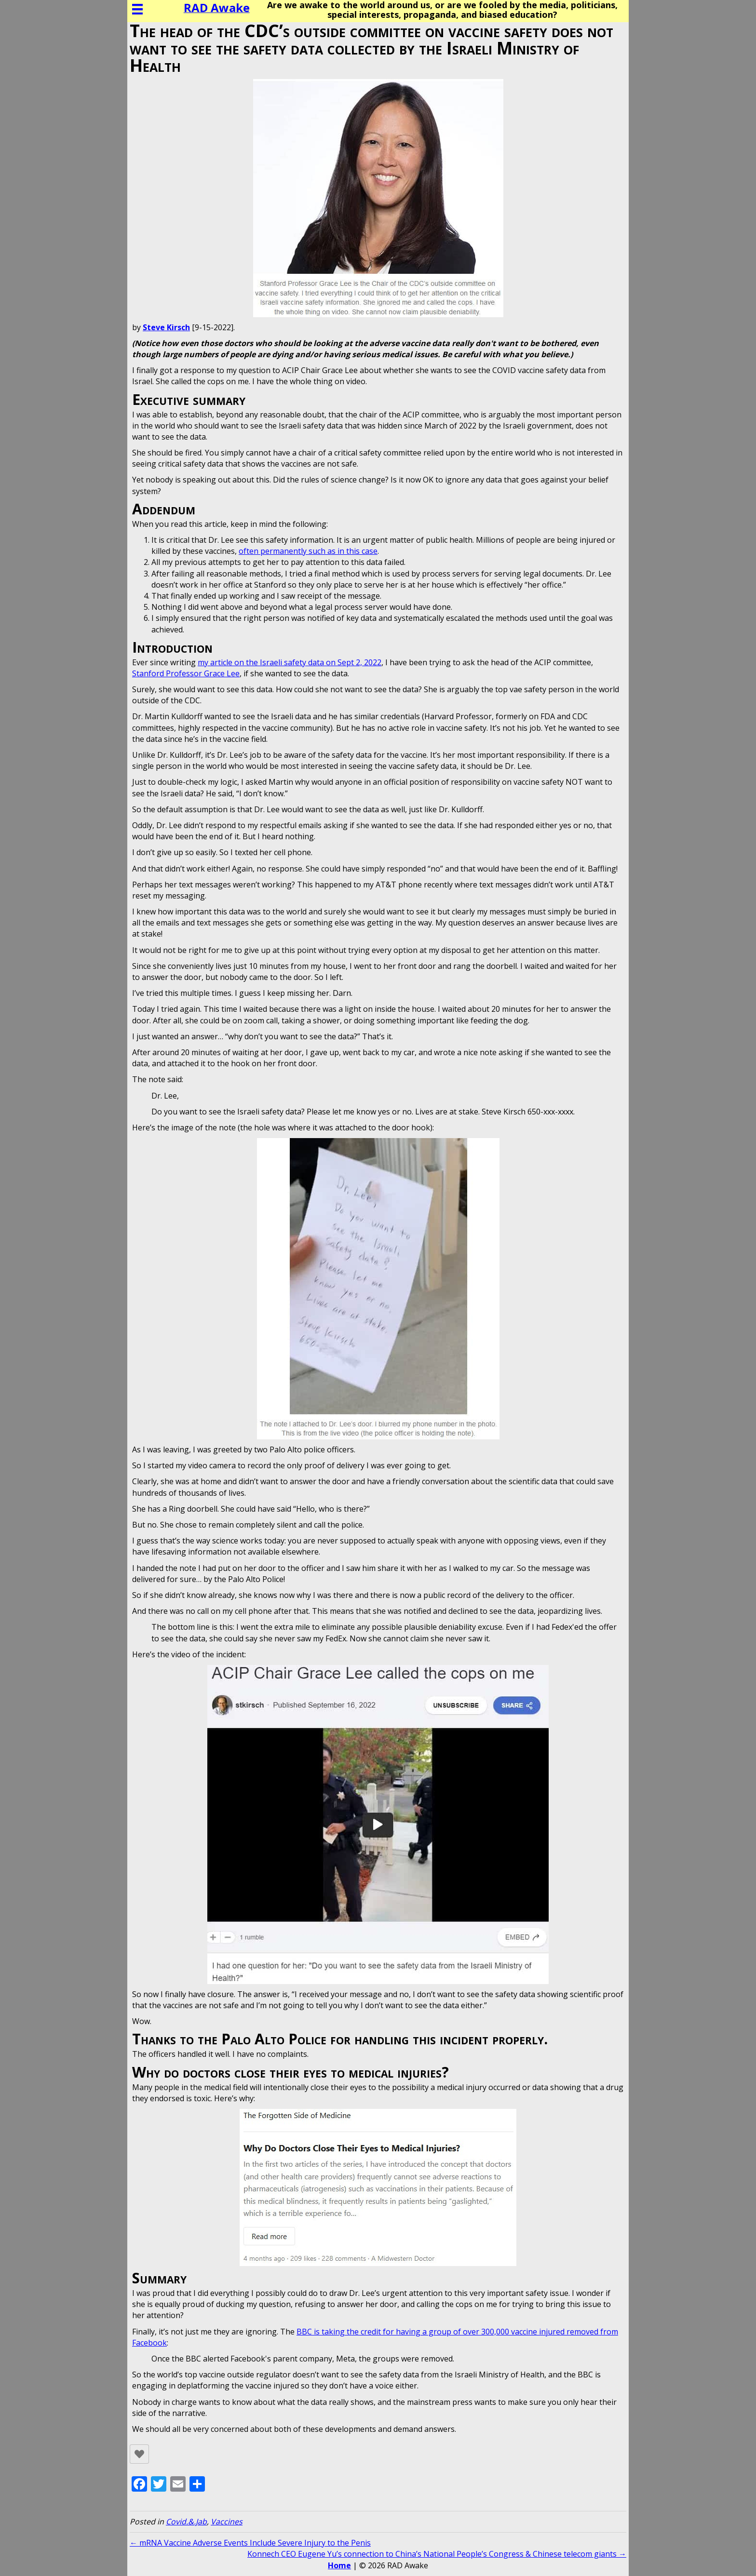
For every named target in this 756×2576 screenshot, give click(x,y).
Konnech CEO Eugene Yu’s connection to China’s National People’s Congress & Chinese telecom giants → (436, 2554)
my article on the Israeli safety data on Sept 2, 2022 (289, 662)
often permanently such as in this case (308, 551)
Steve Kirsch (166, 327)
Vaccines (227, 2521)
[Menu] (137, 9)
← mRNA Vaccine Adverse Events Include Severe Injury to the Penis (250, 2542)
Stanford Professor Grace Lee (186, 673)
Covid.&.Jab (186, 2521)
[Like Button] (139, 2454)
